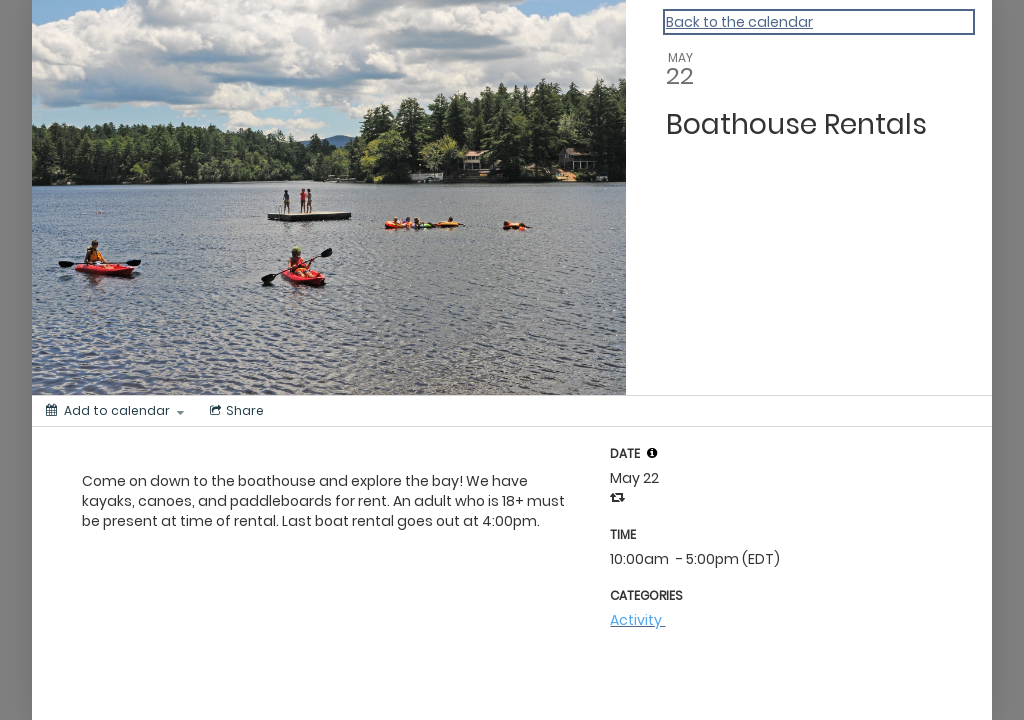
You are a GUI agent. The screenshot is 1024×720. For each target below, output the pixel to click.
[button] (652, 453)
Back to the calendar (739, 22)
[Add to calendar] (115, 411)
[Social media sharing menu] (235, 411)
